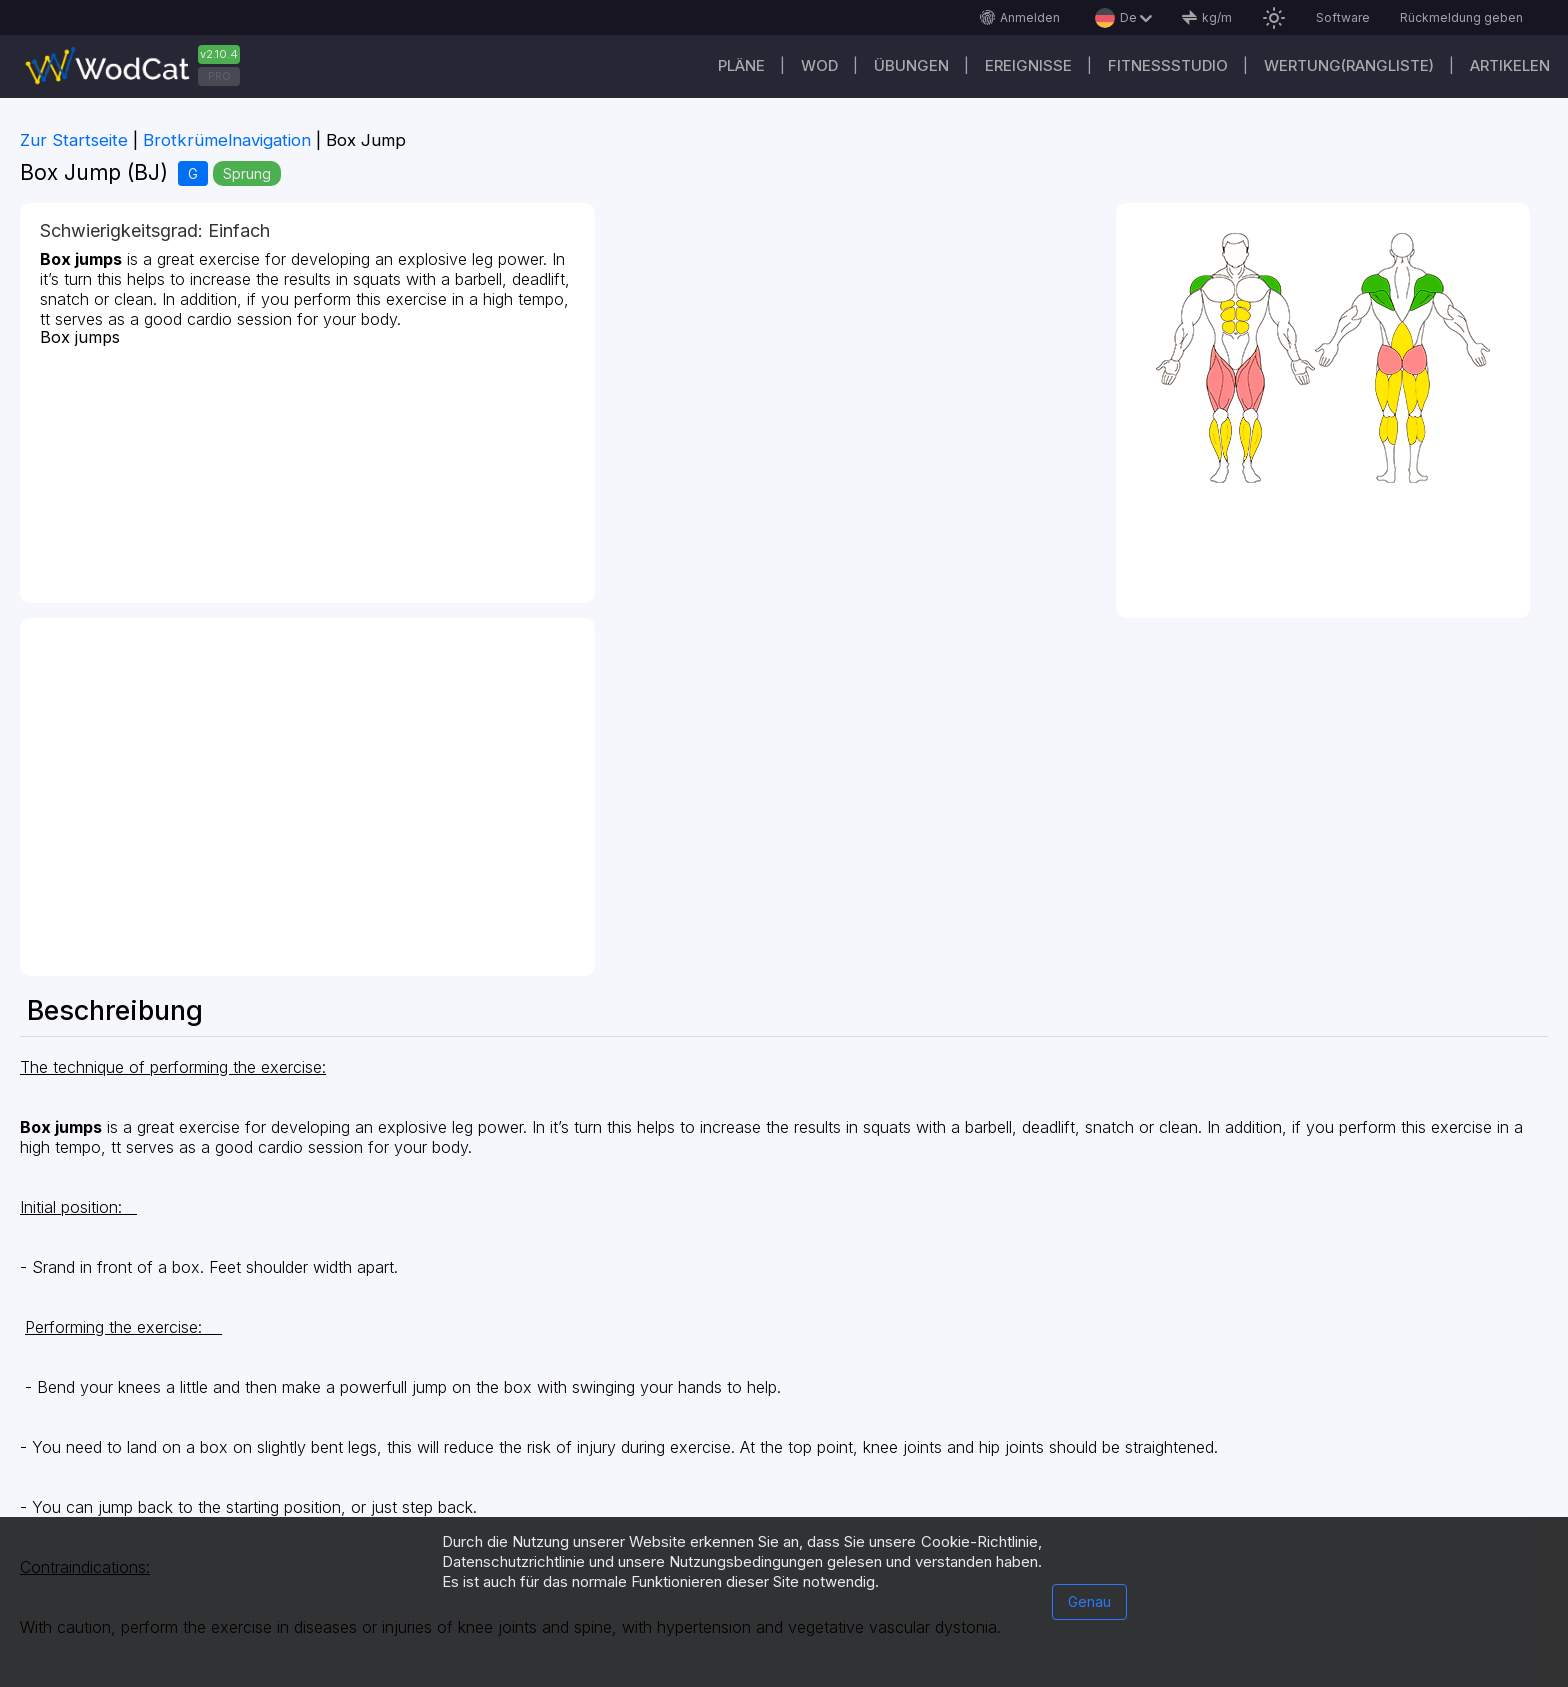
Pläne (741, 65)
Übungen (911, 65)
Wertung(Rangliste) (1349, 65)
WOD (819, 65)
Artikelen (1510, 65)
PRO (219, 76)
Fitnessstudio (1168, 65)
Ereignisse (1028, 65)
